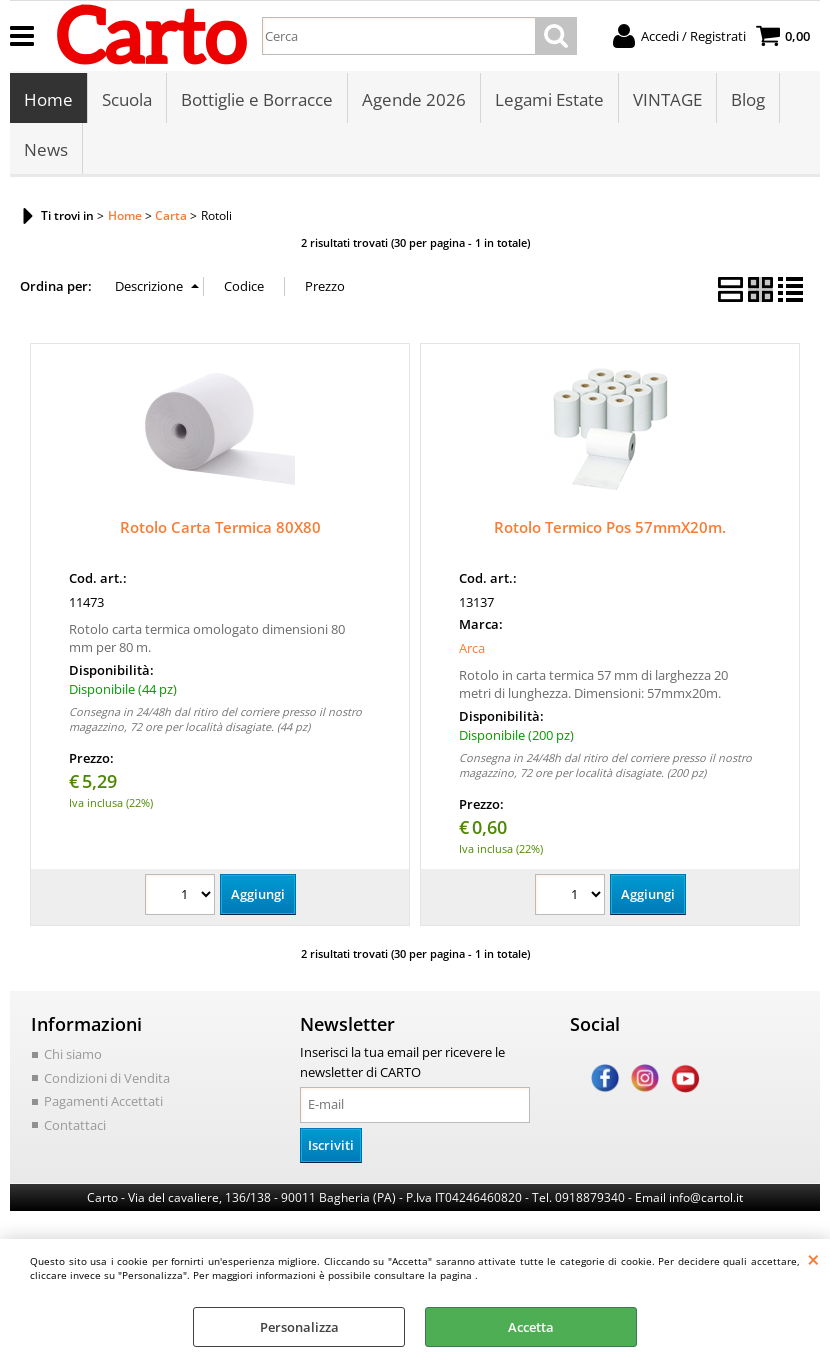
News (46, 149)
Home (48, 99)
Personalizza (299, 1327)
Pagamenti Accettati (103, 1101)
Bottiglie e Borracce (257, 99)
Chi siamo (73, 1054)
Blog (748, 99)
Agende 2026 (414, 99)
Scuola (127, 99)
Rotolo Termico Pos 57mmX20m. (610, 527)
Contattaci (75, 1125)
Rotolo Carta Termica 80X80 (220, 527)
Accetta (531, 1327)
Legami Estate (549, 99)
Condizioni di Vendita (107, 1078)
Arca (472, 648)
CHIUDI (813, 1259)
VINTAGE (667, 99)
